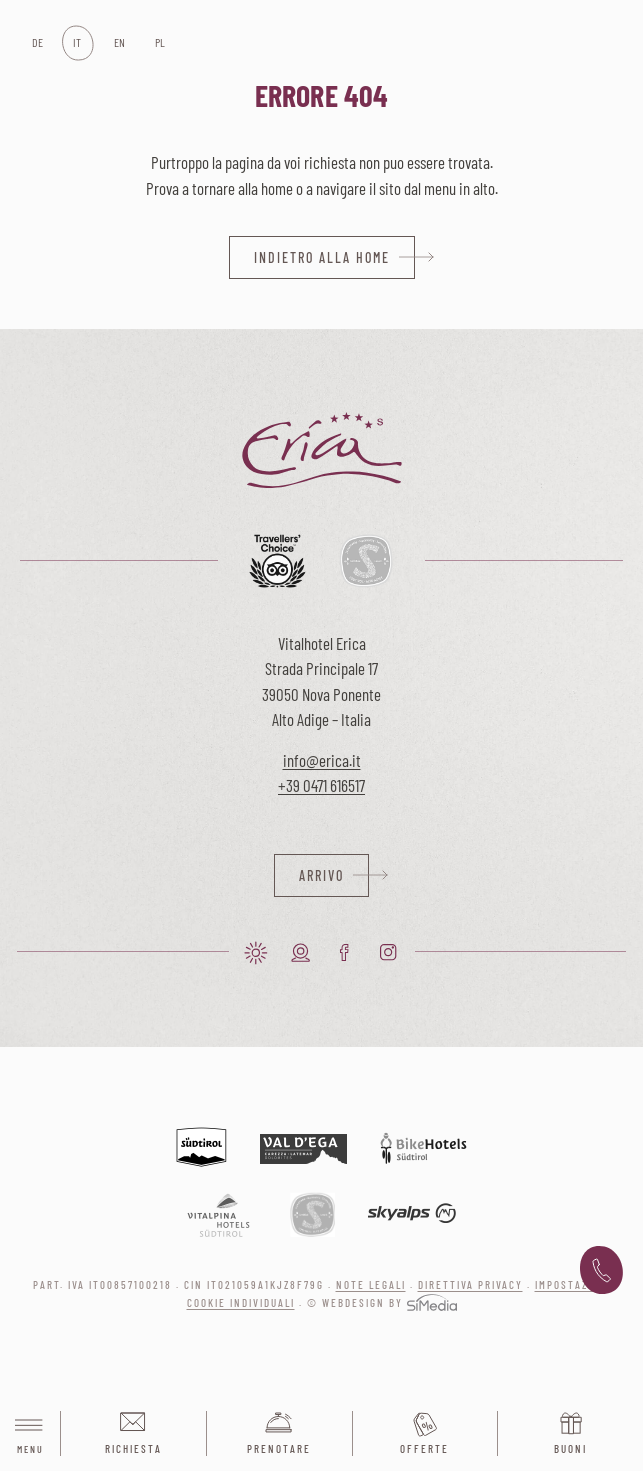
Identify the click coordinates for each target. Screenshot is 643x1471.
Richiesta (133, 1448)
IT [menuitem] (77, 42)
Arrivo (321, 875)
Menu (30, 1434)
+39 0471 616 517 (601, 1271)
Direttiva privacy (470, 1284)
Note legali (371, 1284)
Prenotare (279, 1448)
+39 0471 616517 (321, 785)
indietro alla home (322, 257)
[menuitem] (36, 43)
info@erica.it (322, 760)
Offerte (424, 1448)
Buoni (570, 1448)
